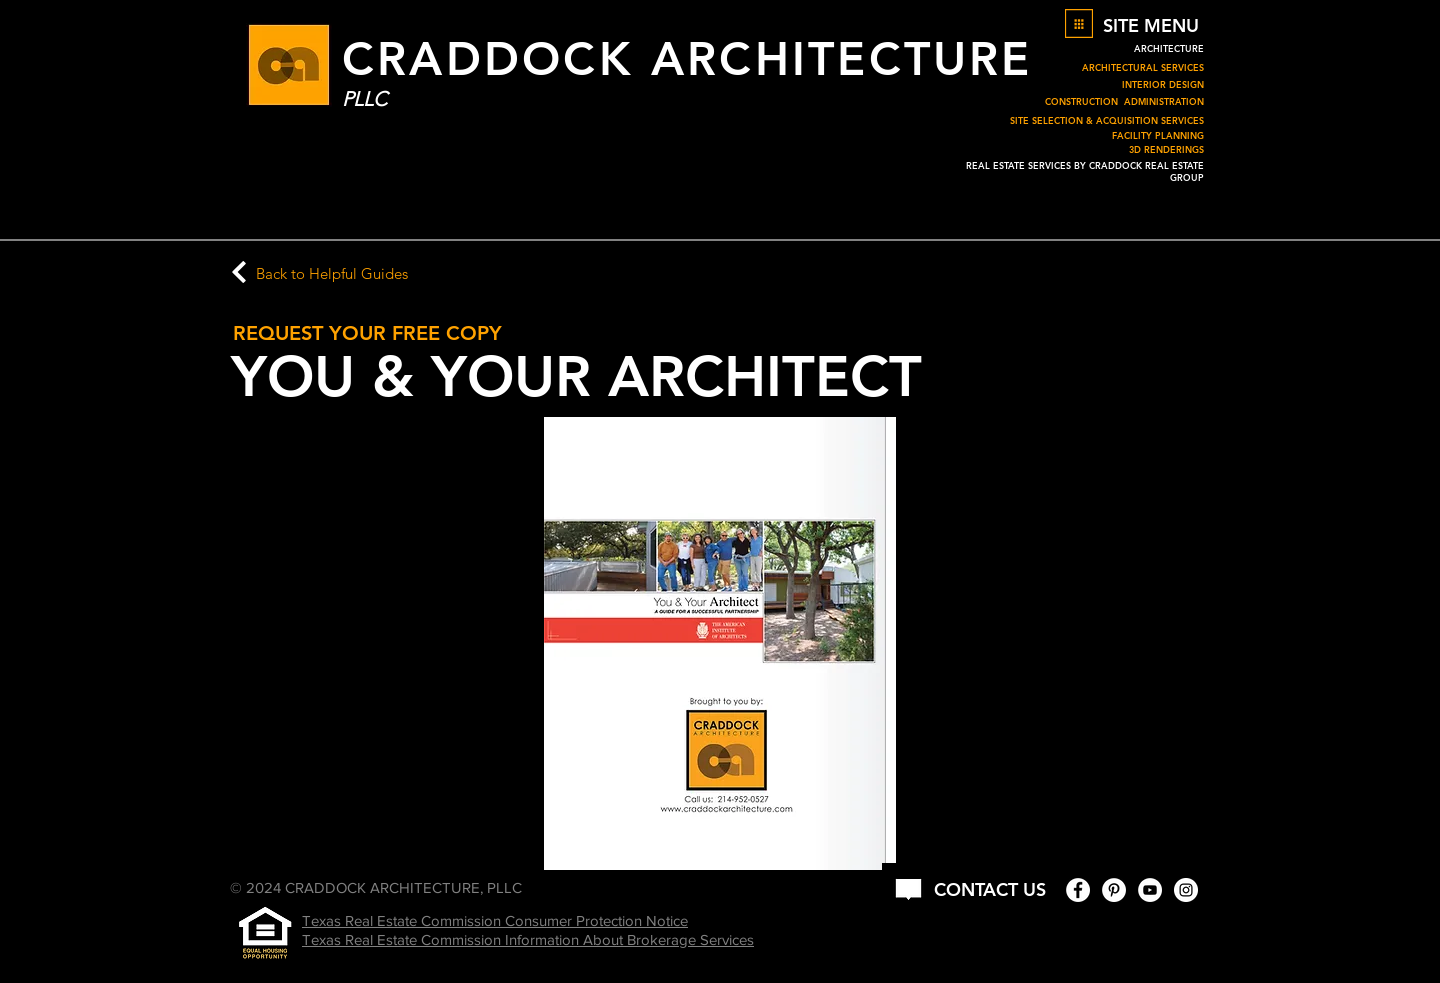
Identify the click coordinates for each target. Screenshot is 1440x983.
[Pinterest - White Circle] (1114, 890)
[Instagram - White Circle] (1186, 890)
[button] (1079, 23)
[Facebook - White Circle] (1078, 890)
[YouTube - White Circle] (1150, 890)
